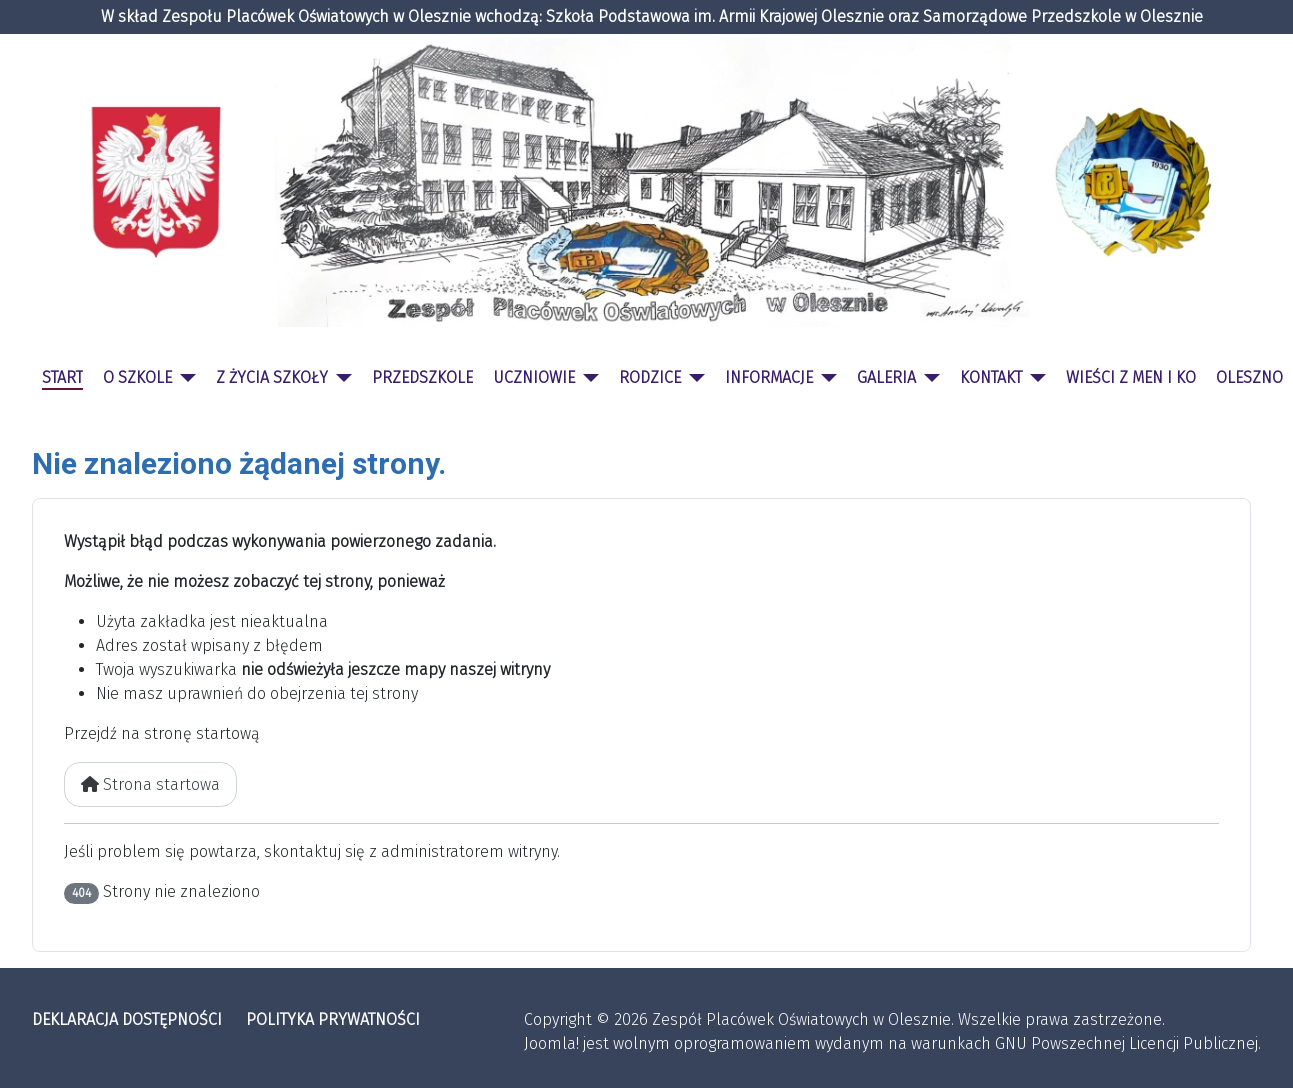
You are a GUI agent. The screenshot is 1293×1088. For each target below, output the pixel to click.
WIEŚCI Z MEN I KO (1131, 377)
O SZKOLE (137, 377)
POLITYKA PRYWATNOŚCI (333, 1019)
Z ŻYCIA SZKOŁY (272, 377)
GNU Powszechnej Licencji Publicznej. (1128, 1043)
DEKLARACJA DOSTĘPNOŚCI (127, 1019)
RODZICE (650, 377)
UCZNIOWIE (534, 377)
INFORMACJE (769, 377)
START (62, 377)
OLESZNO (1249, 377)
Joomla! (551, 1043)
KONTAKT (991, 377)
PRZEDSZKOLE (422, 377)
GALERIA (886, 377)
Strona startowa (150, 784)
